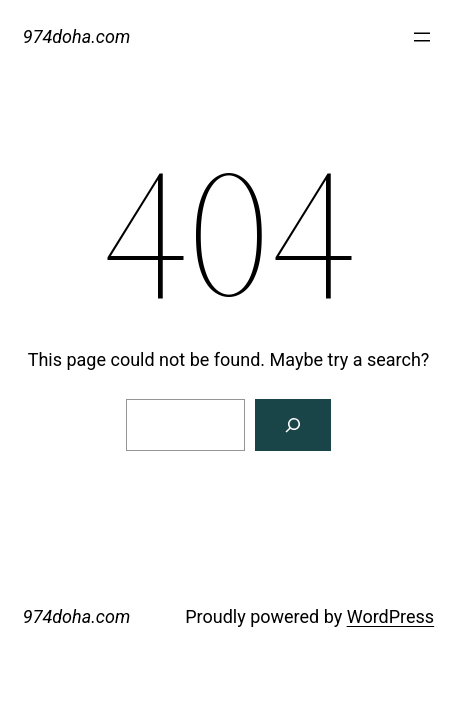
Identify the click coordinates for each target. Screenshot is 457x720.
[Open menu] (422, 37)
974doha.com (76, 36)
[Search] (293, 425)
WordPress (390, 616)
